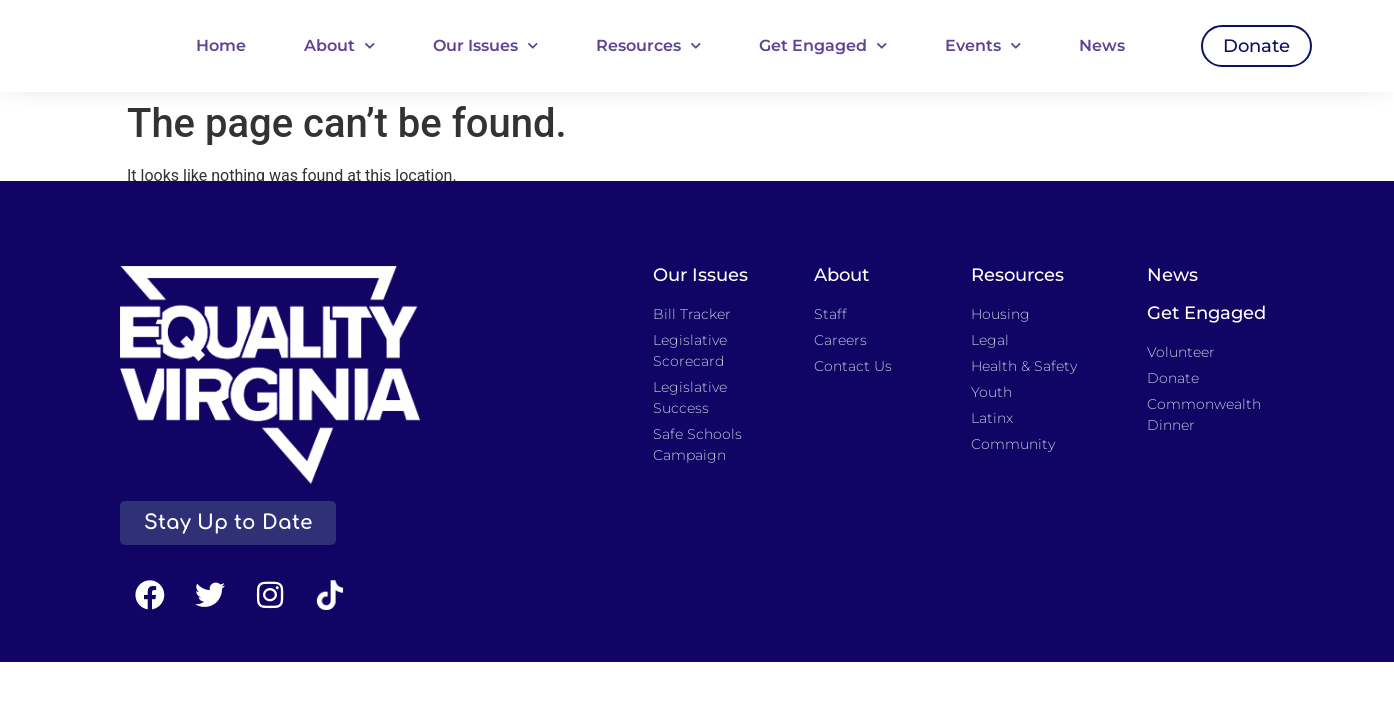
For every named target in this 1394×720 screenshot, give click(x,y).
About (339, 45)
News (1102, 45)
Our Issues (485, 45)
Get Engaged (823, 45)
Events (983, 45)
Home (221, 45)
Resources (648, 45)
